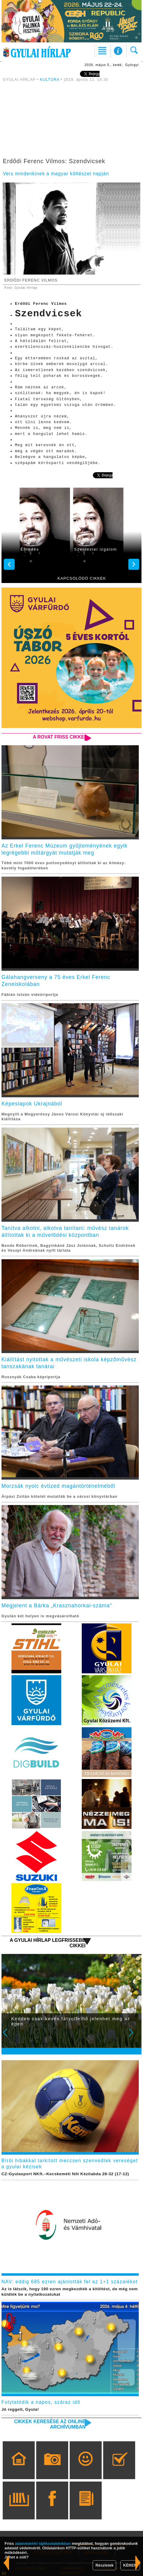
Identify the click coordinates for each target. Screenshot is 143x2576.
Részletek (104, 2565)
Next (134, 2036)
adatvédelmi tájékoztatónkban (43, 2543)
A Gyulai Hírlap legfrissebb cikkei (47, 1943)
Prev (9, 2036)
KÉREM (130, 2565)
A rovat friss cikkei (59, 737)
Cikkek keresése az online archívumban (50, 2424)
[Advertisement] (72, 121)
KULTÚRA (49, 79)
